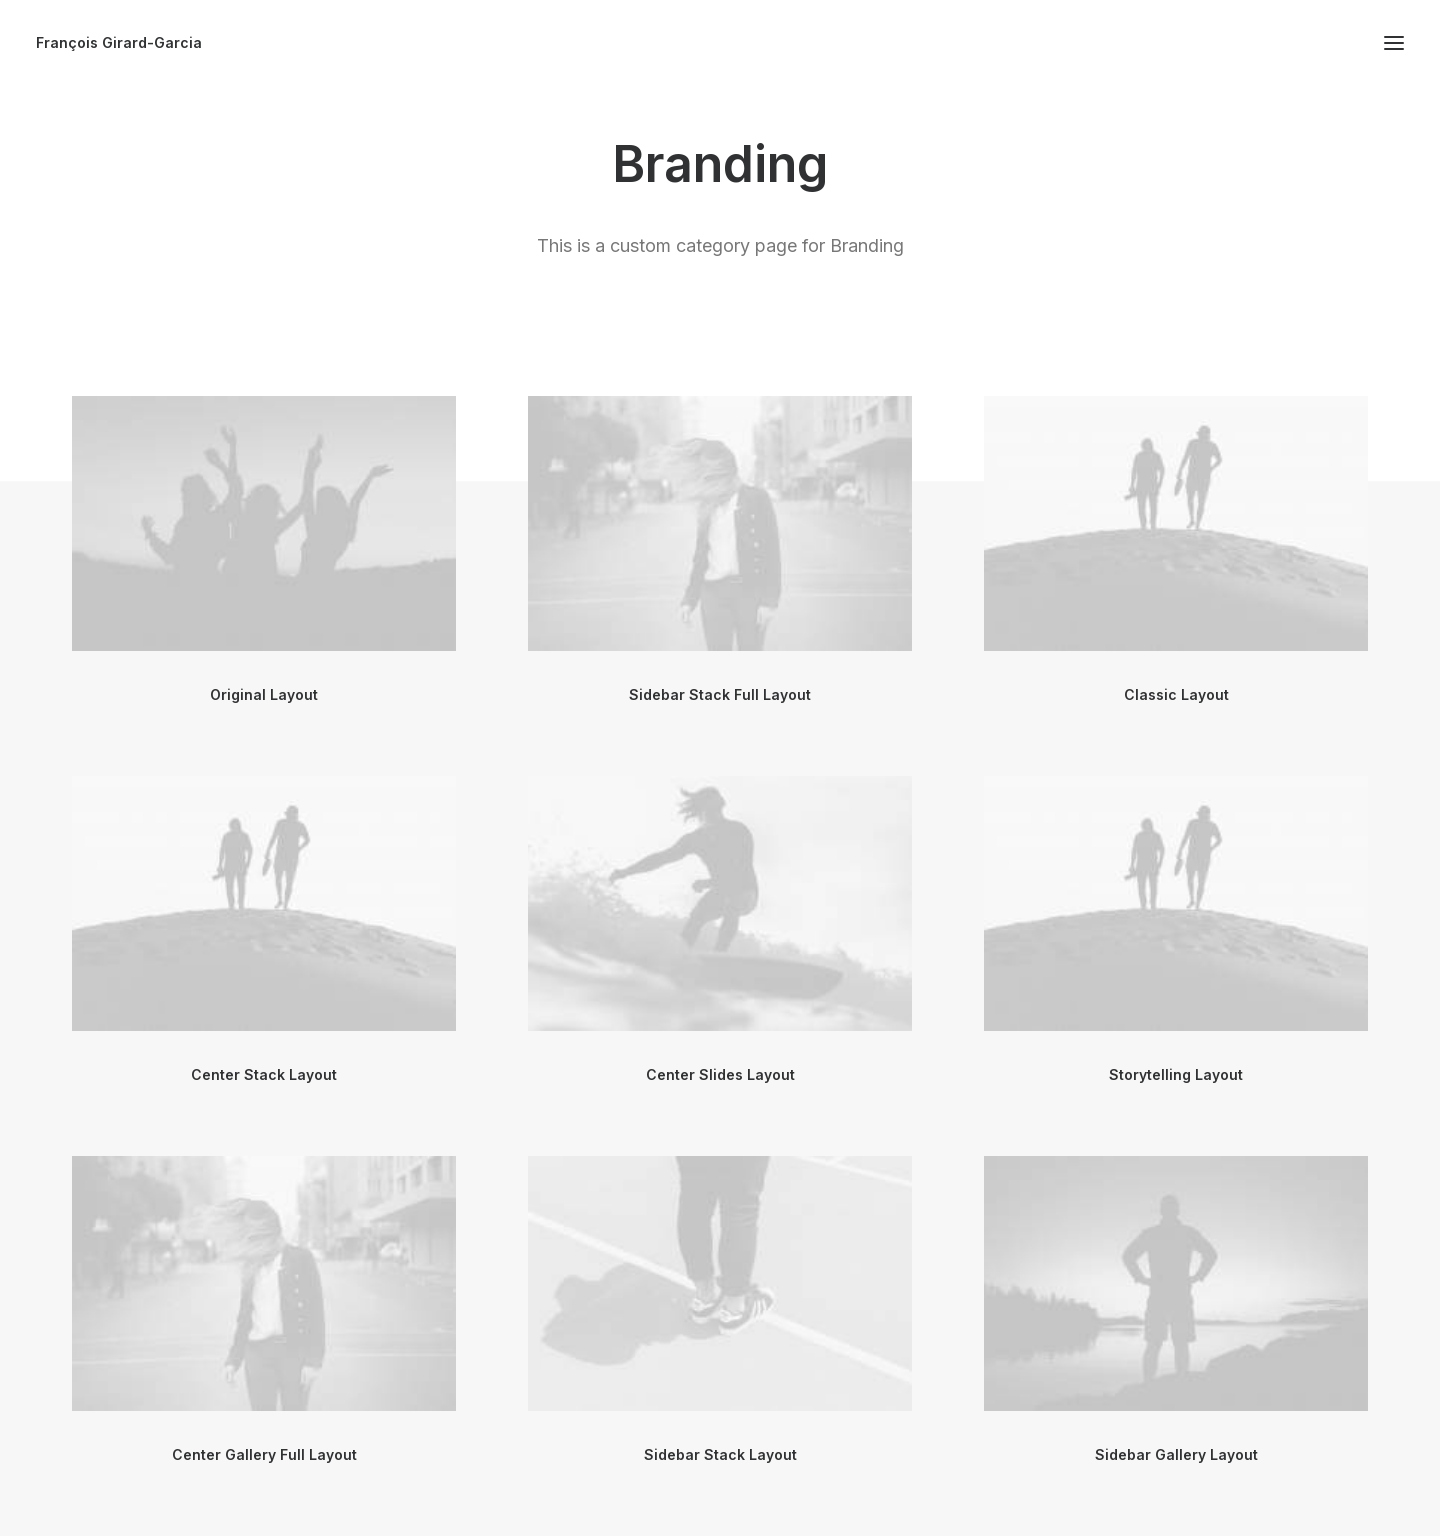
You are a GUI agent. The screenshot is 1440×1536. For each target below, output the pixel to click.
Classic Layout (1176, 694)
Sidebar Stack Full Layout (720, 694)
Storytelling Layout (1176, 1074)
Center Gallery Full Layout (264, 1454)
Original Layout (264, 694)
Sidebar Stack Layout (720, 1454)
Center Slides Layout (720, 1074)
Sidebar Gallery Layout (1176, 1454)
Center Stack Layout (264, 1074)
